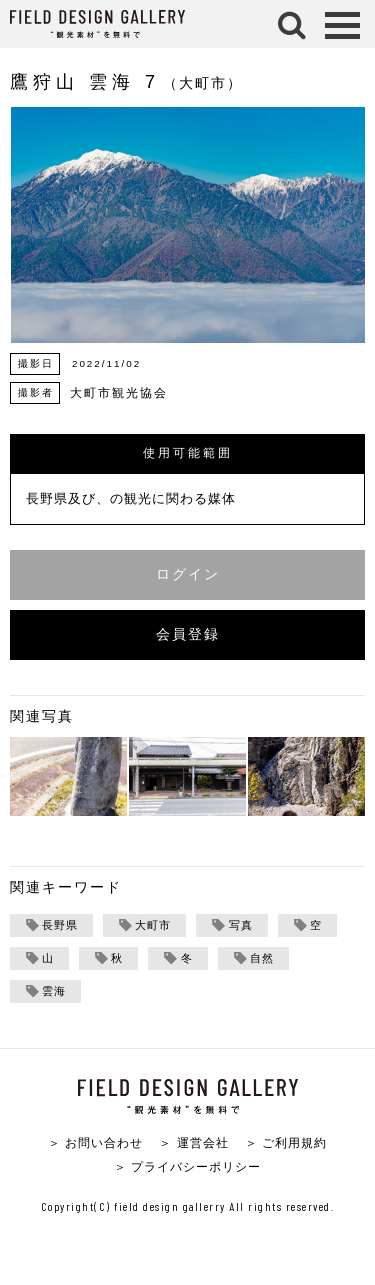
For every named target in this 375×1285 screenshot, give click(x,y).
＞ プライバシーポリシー (187, 1166)
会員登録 (188, 634)
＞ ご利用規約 (286, 1142)
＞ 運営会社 (193, 1142)
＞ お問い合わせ (95, 1142)
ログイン (188, 574)
